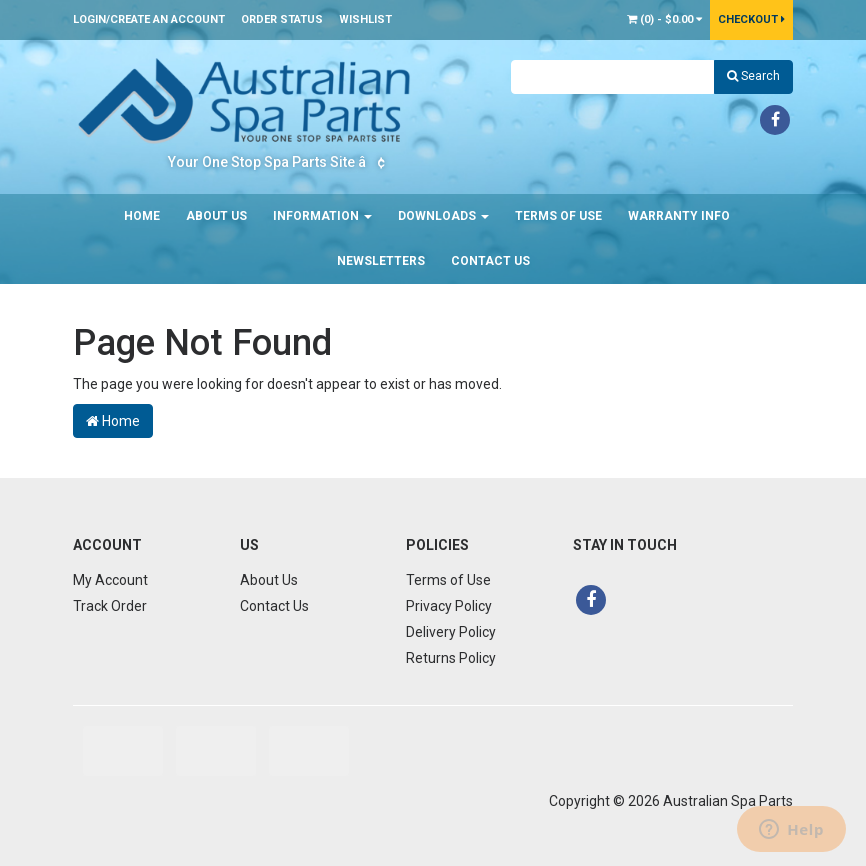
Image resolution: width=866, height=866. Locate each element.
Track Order (110, 606)
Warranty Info (679, 216)
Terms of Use (558, 216)
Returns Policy (451, 658)
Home (142, 216)
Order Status (282, 19)
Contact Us (490, 261)
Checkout (751, 19)
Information (322, 216)
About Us (216, 216)
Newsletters (381, 261)
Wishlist (365, 19)
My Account (110, 580)
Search (753, 76)
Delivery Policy (451, 632)
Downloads (443, 216)
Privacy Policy (449, 606)
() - (664, 19)
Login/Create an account (149, 19)
